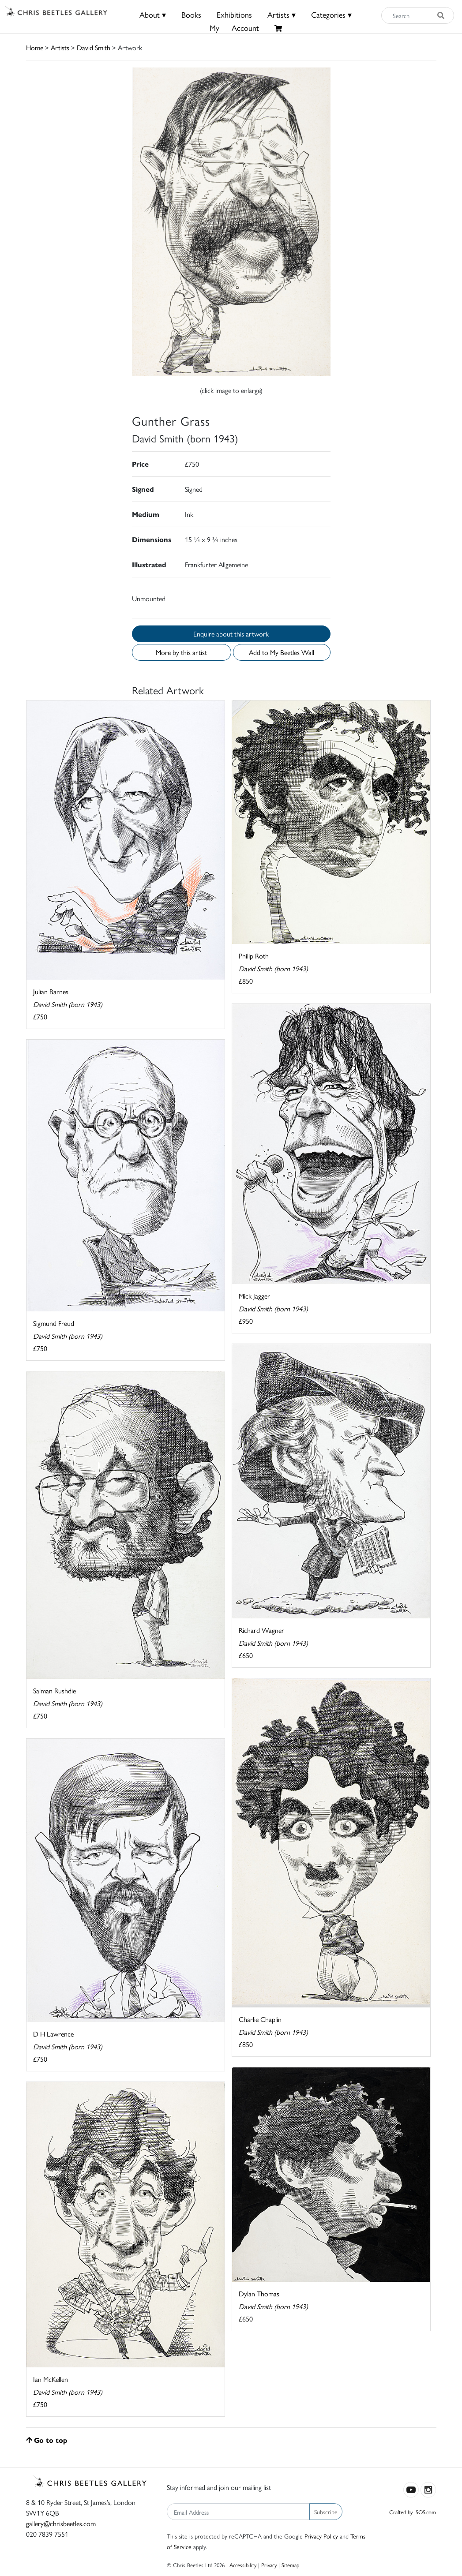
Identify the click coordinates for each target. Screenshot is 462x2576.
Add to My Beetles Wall (281, 652)
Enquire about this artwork (231, 634)
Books (191, 14)
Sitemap (291, 2565)
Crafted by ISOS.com (412, 2512)
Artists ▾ (281, 14)
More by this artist (181, 652)
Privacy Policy (321, 2535)
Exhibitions (234, 14)
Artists (60, 47)
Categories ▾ (331, 14)
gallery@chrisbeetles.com (61, 2523)
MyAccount (234, 27)
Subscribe (326, 2511)
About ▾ (152, 14)
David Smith (93, 47)
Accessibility (242, 2565)
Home (34, 47)
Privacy (269, 2565)
